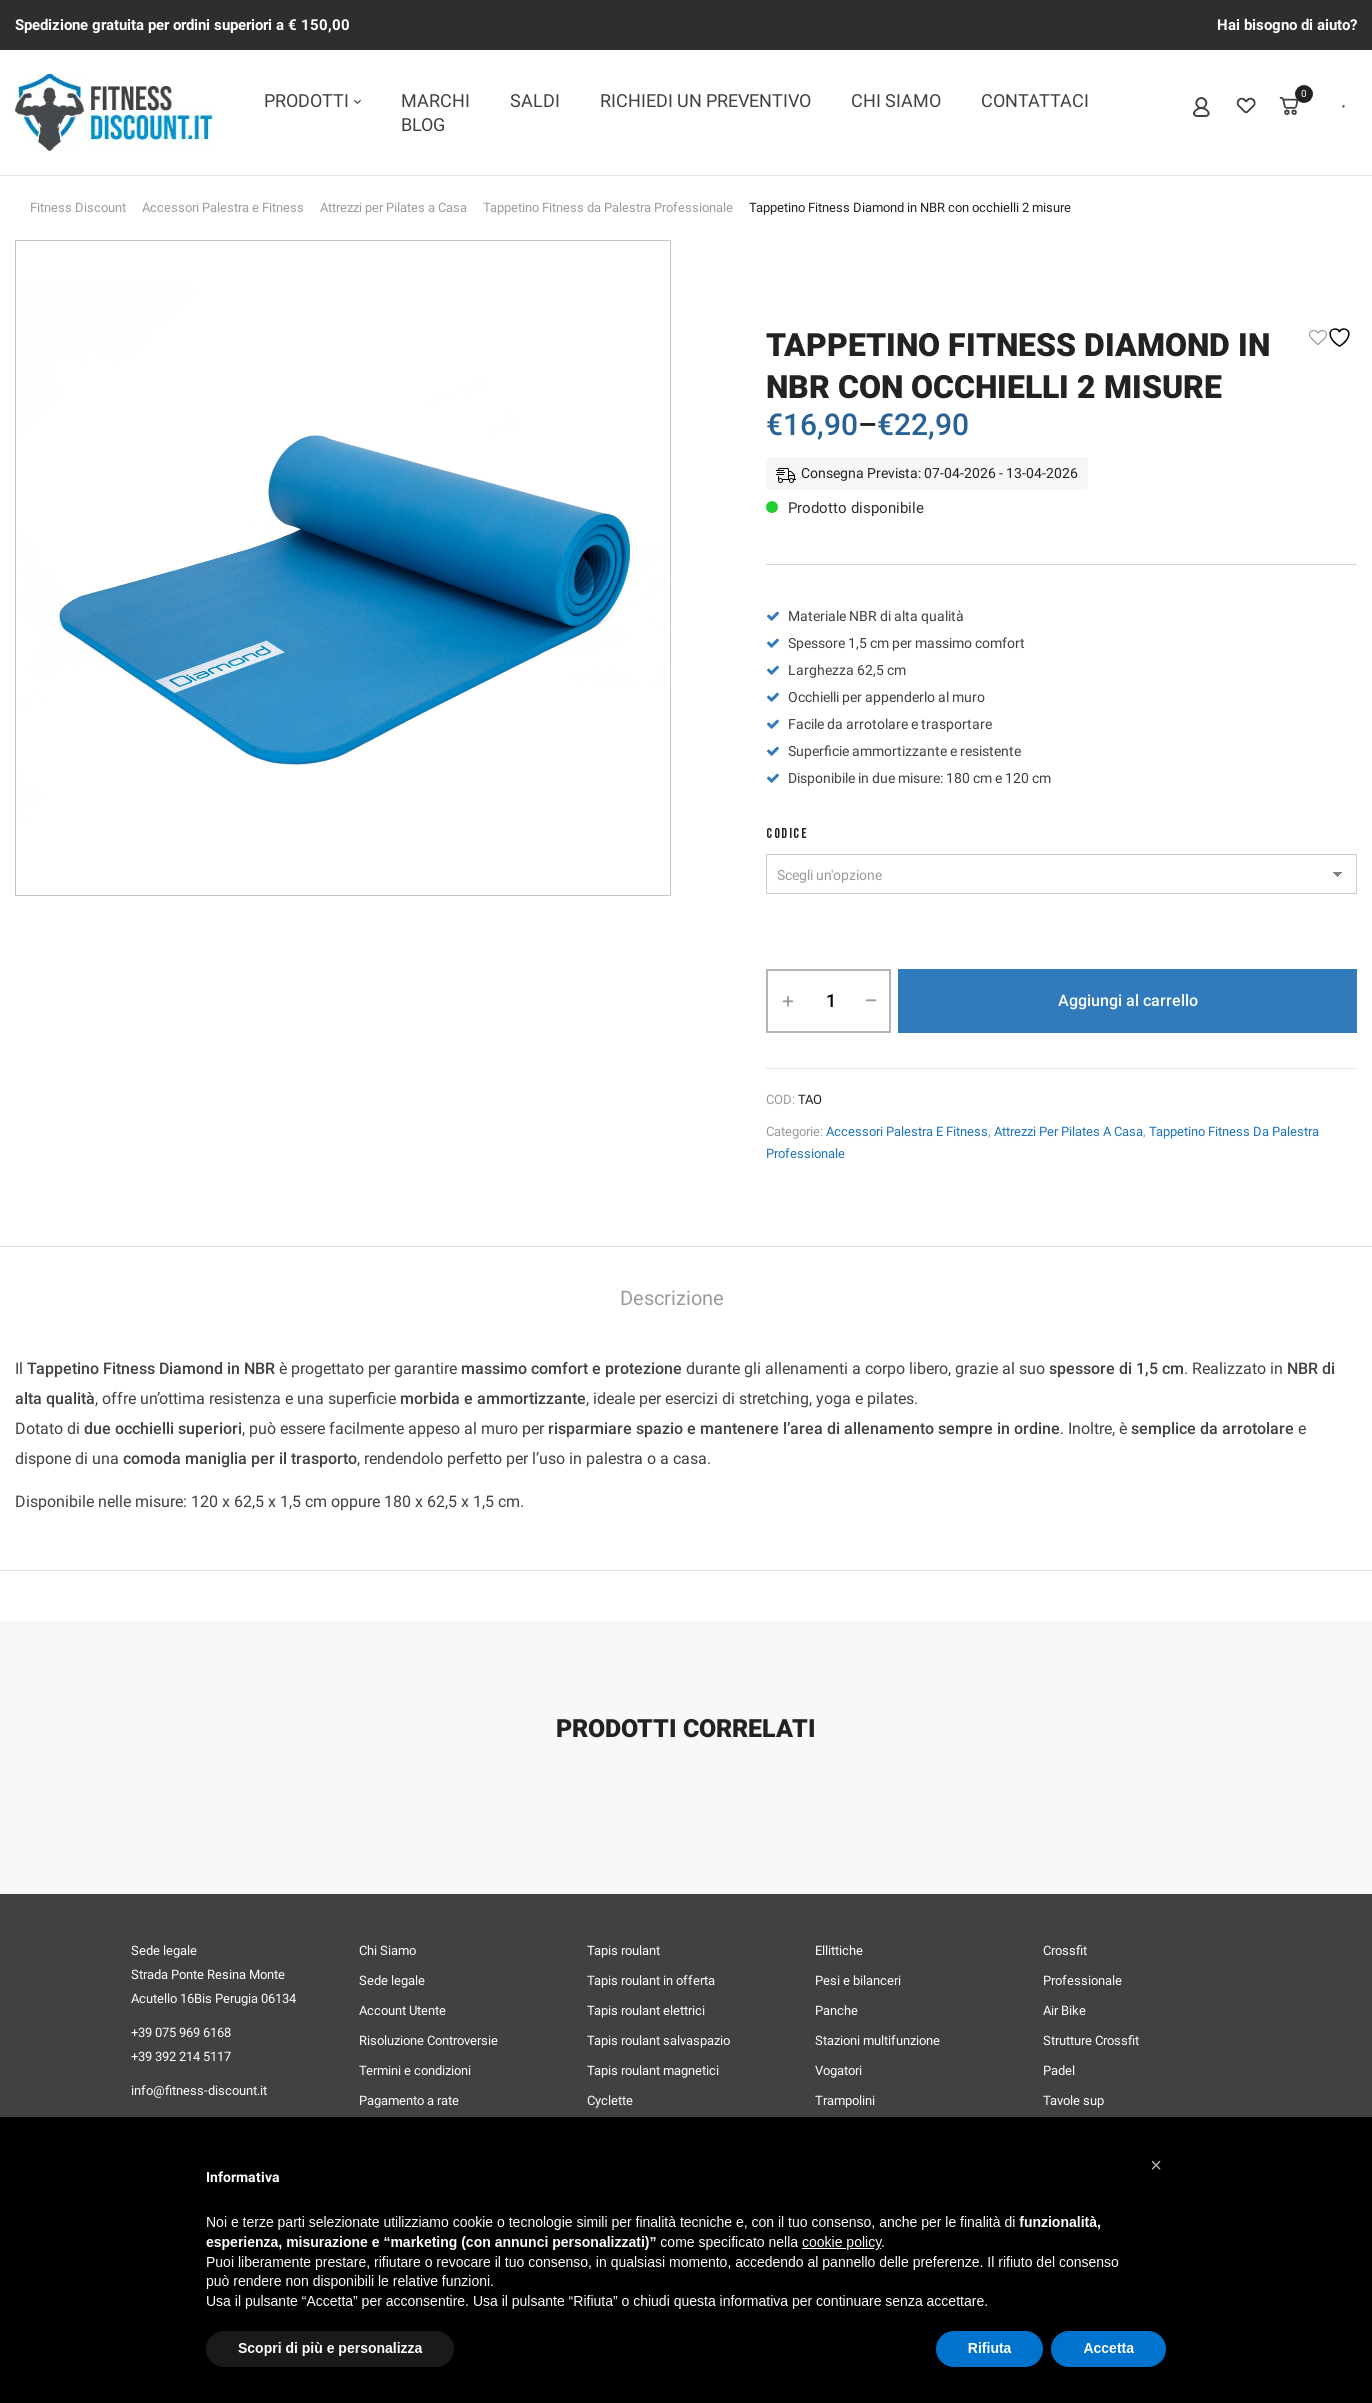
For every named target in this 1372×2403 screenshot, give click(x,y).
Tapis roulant (623, 1950)
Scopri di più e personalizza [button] (330, 2348)
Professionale (1082, 1980)
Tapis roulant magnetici (653, 2070)
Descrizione (672, 1298)
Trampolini (845, 2100)
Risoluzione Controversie (428, 2040)
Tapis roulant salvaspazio (658, 2040)
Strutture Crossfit (1091, 2040)
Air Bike (1064, 2010)
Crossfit (1065, 1950)
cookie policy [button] (841, 2242)
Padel (1059, 2070)
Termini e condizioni (415, 2070)
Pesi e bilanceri (858, 1980)
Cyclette (610, 2100)
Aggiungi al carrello (1128, 1000)
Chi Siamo (387, 1950)
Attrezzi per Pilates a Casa (393, 207)
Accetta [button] (1108, 2348)
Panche (836, 2010)
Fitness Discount (78, 207)
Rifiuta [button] (990, 2348)
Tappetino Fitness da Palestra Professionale (608, 207)
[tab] (672, 1300)
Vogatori (838, 2070)
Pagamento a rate (409, 2100)
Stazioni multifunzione (877, 2040)
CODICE (787, 833)
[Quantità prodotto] (830, 1001)
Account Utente (402, 2010)
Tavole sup (1073, 2100)
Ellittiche (839, 1950)
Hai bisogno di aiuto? (1287, 25)
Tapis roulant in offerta (651, 1980)
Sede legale (392, 1980)
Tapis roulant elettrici (646, 2010)
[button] (1156, 2165)
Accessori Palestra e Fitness (223, 207)
